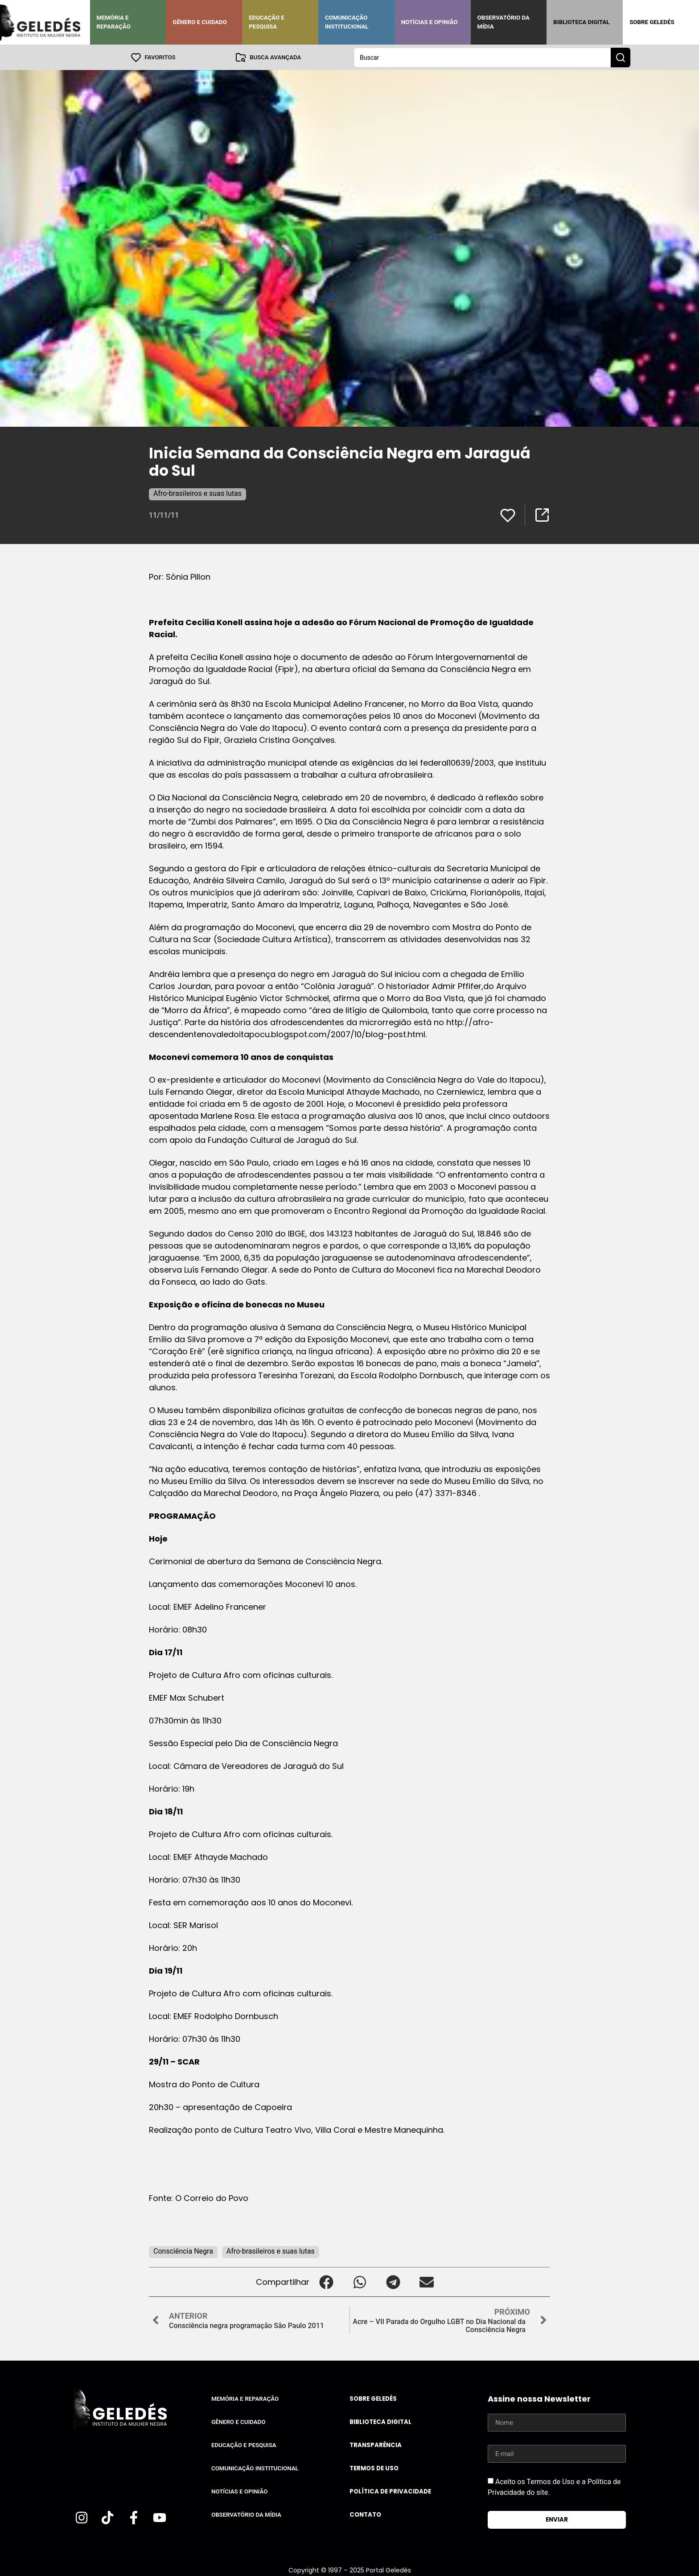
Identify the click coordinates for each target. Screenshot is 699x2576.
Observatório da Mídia (503, 22)
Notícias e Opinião (429, 22)
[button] (326, 2281)
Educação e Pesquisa (266, 22)
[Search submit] (620, 57)
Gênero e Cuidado (200, 22)
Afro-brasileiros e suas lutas (197, 493)
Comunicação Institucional (347, 22)
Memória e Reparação (114, 22)
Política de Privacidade (390, 2491)
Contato (365, 2514)
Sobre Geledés (651, 22)
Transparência (376, 2444)
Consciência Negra (183, 2250)
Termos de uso (374, 2468)
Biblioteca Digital (581, 22)
